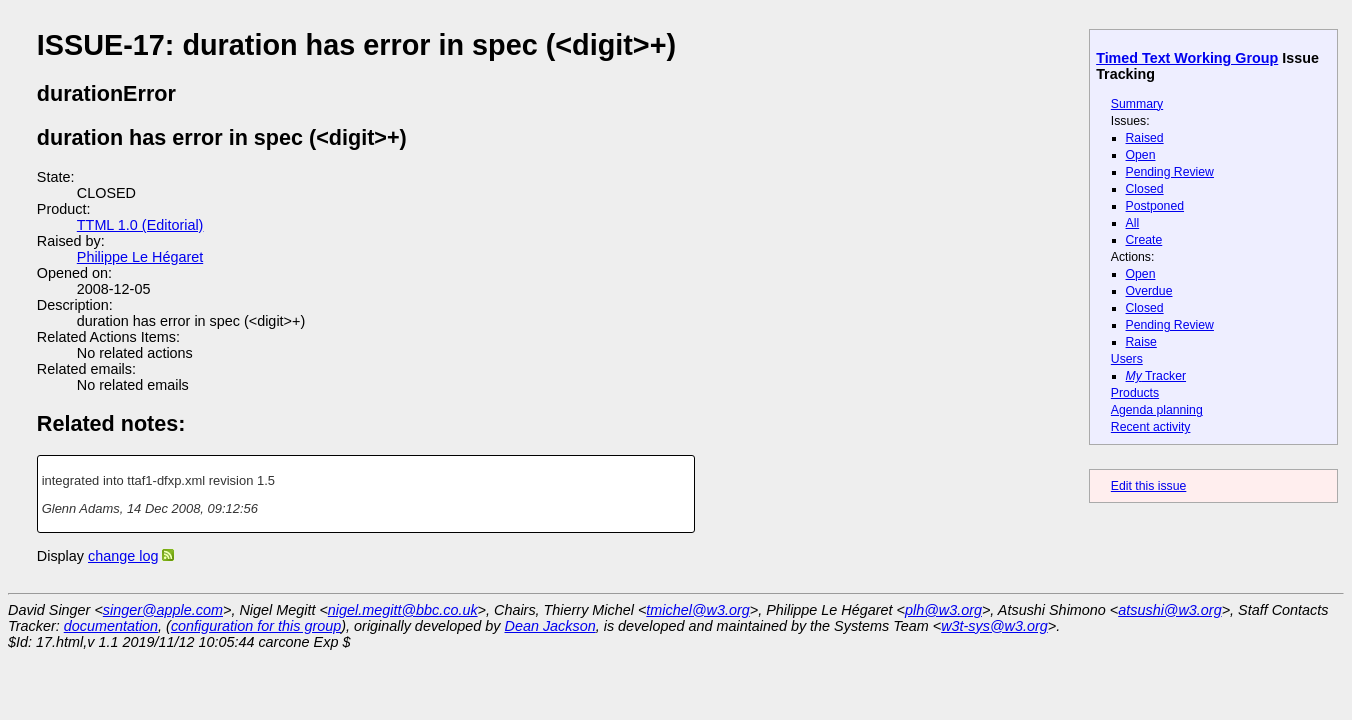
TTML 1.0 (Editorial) (140, 225)
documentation (111, 626)
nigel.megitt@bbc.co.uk (403, 610)
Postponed (1155, 206)
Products (1135, 393)
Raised (1145, 138)
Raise (1141, 342)
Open (1141, 155)
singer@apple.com (163, 610)
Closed (1145, 189)
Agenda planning (1157, 410)
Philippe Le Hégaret (140, 257)
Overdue (1149, 291)
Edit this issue (1148, 486)
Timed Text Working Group (1187, 58)
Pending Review (1170, 172)
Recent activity (1151, 427)
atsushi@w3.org (1169, 610)
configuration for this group (256, 626)
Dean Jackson (550, 626)
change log (123, 556)
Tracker (1156, 376)
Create (1144, 240)
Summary (1137, 104)
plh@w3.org (943, 610)
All (1133, 223)
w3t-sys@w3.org (994, 626)
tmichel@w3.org (697, 610)
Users (1127, 359)
